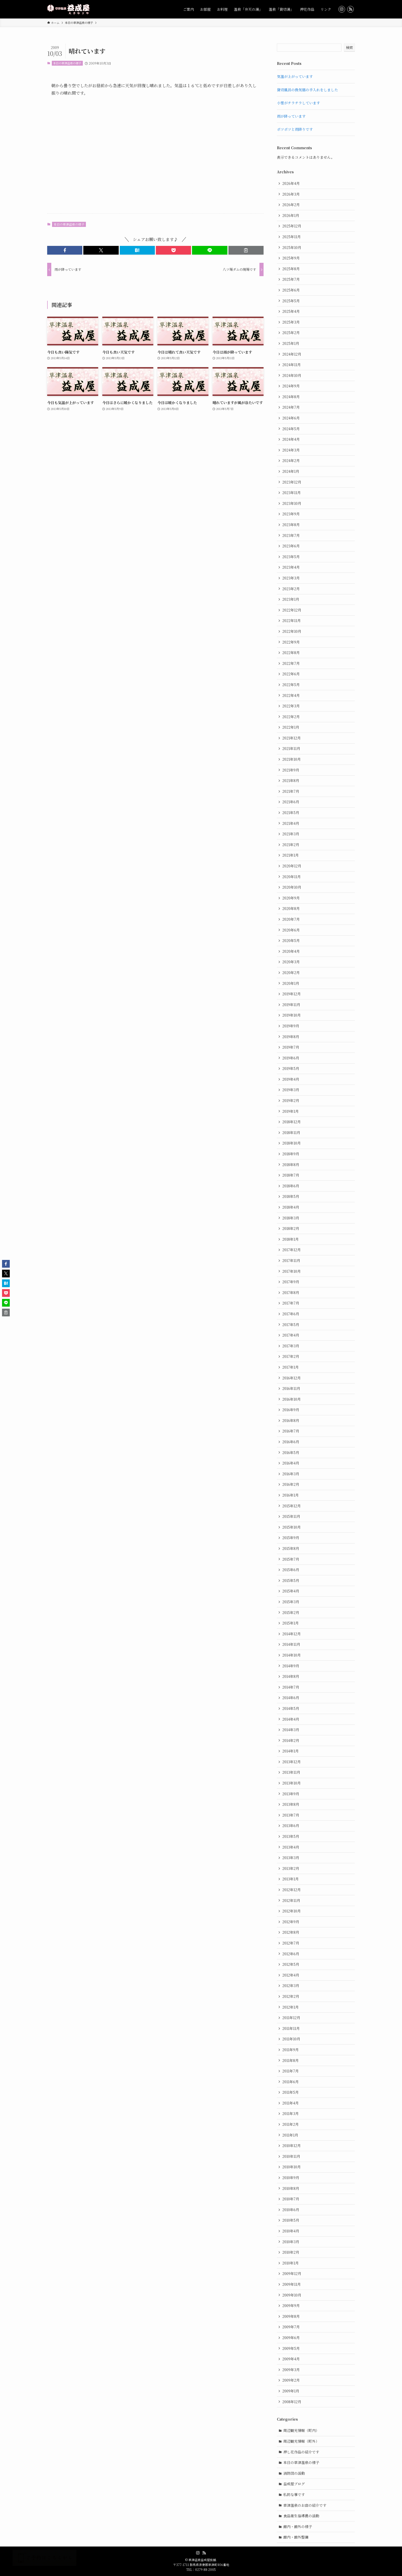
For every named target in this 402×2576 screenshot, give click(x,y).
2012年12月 (291, 1889)
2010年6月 (290, 2209)
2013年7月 (290, 1815)
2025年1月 (290, 343)
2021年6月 (290, 801)
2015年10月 (291, 1527)
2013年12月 (291, 1761)
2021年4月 (290, 823)
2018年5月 (290, 1196)
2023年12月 (291, 482)
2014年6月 (290, 1697)
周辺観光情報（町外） (301, 2441)
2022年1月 (290, 727)
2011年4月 (290, 2103)
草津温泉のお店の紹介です (304, 2505)
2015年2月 (290, 1612)
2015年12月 (291, 1505)
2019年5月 (290, 1068)
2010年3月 (290, 2241)
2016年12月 (291, 1377)
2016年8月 (290, 1420)
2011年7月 (290, 2070)
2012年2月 (290, 1996)
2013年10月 (291, 1783)
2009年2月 (291, 2380)
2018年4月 (290, 1207)
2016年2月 (290, 1484)
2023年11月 (291, 492)
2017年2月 (290, 1356)
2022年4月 (291, 695)
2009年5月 (291, 2348)
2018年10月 (291, 1143)
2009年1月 (290, 2390)
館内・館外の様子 (297, 2526)
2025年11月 (291, 236)
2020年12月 (291, 865)
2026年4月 (291, 183)
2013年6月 (290, 1825)
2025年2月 (291, 332)
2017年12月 (291, 1249)
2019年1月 (290, 1111)
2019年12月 (291, 993)
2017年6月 (290, 1313)
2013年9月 (290, 1793)
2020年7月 (291, 919)
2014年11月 (291, 1644)
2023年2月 (291, 588)
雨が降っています (291, 116)
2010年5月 (290, 2220)
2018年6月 (290, 1185)
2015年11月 (291, 1516)
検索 (349, 47)
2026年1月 (290, 215)
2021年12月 (291, 737)
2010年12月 (291, 2145)
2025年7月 (291, 279)
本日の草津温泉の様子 (67, 63)
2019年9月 (290, 1025)
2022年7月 (291, 663)
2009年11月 (291, 2284)
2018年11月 (291, 1132)
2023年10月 (291, 503)
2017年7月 (290, 1303)
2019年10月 (291, 1015)
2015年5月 (290, 1580)
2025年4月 (291, 311)
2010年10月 (291, 2166)
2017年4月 (290, 1335)
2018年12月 (291, 1121)
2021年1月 (290, 855)
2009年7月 (291, 2326)
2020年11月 (291, 876)
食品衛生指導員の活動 (301, 2515)
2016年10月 (291, 1399)
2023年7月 (291, 535)
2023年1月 (290, 599)
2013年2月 (290, 1868)
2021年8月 (290, 780)
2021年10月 (291, 759)
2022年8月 (291, 652)
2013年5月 (290, 1836)
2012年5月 (290, 1964)
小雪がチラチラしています (298, 102)
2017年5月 (290, 1324)
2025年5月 (291, 300)
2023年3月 (291, 577)
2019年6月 (290, 1057)
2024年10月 (291, 375)
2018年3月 (290, 1217)
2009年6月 (291, 2337)
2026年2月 (291, 204)
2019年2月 (290, 1100)
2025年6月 (291, 290)
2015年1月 (290, 1623)
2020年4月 (291, 951)
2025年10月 (291, 247)
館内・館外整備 (295, 2537)
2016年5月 (290, 1452)
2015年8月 (290, 1548)
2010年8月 (290, 2188)
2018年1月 (290, 1239)
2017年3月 (290, 1345)
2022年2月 (291, 716)
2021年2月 (290, 844)
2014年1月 (290, 1750)
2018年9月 (290, 1153)
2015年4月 (290, 1590)
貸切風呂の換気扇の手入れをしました (307, 89)
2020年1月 (290, 983)
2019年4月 (290, 1079)
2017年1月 (290, 1367)
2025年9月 (291, 257)
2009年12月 (291, 2273)
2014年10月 (291, 1655)
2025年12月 (291, 225)
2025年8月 (291, 268)
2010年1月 (290, 2263)
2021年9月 (290, 770)
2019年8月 (290, 1036)
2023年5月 (291, 556)
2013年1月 (290, 1878)
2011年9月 (290, 2049)
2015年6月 (290, 1569)
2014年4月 (290, 1719)
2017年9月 (290, 1281)
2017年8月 (290, 1292)
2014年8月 (290, 1676)
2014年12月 (291, 1633)
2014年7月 (290, 1687)
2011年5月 (290, 2092)
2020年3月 (291, 961)
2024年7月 (291, 407)
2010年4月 (290, 2230)
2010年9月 (290, 2177)
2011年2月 (290, 2124)
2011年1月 (290, 2135)
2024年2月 (291, 460)
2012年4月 (290, 1975)
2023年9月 (291, 513)
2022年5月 (291, 684)
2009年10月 (291, 2295)
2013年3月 (290, 1857)
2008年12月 (291, 2401)
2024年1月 (290, 471)
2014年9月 (290, 1665)
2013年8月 (290, 1804)
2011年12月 (291, 2017)
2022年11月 (291, 620)
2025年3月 (291, 322)
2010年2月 (290, 2252)
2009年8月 (291, 2316)
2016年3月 (290, 1473)
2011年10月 (291, 2038)
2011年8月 (290, 2060)
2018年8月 (290, 1164)
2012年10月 (291, 1910)
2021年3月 (290, 833)
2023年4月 (291, 567)
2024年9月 (291, 385)
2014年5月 (290, 1708)
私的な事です (294, 2494)
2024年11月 (291, 364)
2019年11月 (291, 1004)
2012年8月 (290, 1932)
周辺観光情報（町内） (301, 2430)
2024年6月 (291, 417)
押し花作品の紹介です (301, 2451)
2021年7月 (290, 791)
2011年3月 (290, 2113)
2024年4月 (291, 439)
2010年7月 (290, 2198)
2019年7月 (290, 1047)
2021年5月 (290, 812)
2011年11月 (291, 2028)
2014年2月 (290, 1740)
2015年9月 (290, 1537)
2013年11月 (291, 1772)
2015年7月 (290, 1559)
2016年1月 (290, 1495)
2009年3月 (291, 2369)
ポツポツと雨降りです (295, 129)
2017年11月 (291, 1260)
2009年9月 (291, 2305)
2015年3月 (290, 1601)
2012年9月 (290, 1921)
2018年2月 (290, 1228)
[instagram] (341, 9)
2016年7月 (290, 1431)
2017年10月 (291, 1271)
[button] (64, 250)
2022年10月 (291, 631)
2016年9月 (290, 1409)
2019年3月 (290, 1089)
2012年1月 (290, 2007)
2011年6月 (290, 2081)
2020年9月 (291, 897)
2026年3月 (291, 194)
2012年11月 (291, 1900)
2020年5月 (291, 940)
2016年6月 (290, 1441)
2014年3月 (290, 1729)
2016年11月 (291, 1388)
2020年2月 (291, 972)
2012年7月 (290, 1943)
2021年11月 (291, 748)
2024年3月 (291, 450)
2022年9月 (291, 642)
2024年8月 (291, 396)
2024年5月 (291, 428)
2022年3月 (291, 705)
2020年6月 (291, 930)
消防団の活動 (294, 2473)
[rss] (350, 9)
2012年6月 (290, 1953)
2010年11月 (291, 2156)
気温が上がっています (295, 76)
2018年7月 (290, 1175)
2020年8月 (291, 908)
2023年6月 (291, 545)
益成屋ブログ (294, 2483)
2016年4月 (290, 1463)
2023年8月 (291, 524)
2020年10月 (291, 887)
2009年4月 (291, 2358)
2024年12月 (291, 354)
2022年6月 (291, 673)
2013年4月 (290, 1847)
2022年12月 (291, 610)
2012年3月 (290, 1985)
